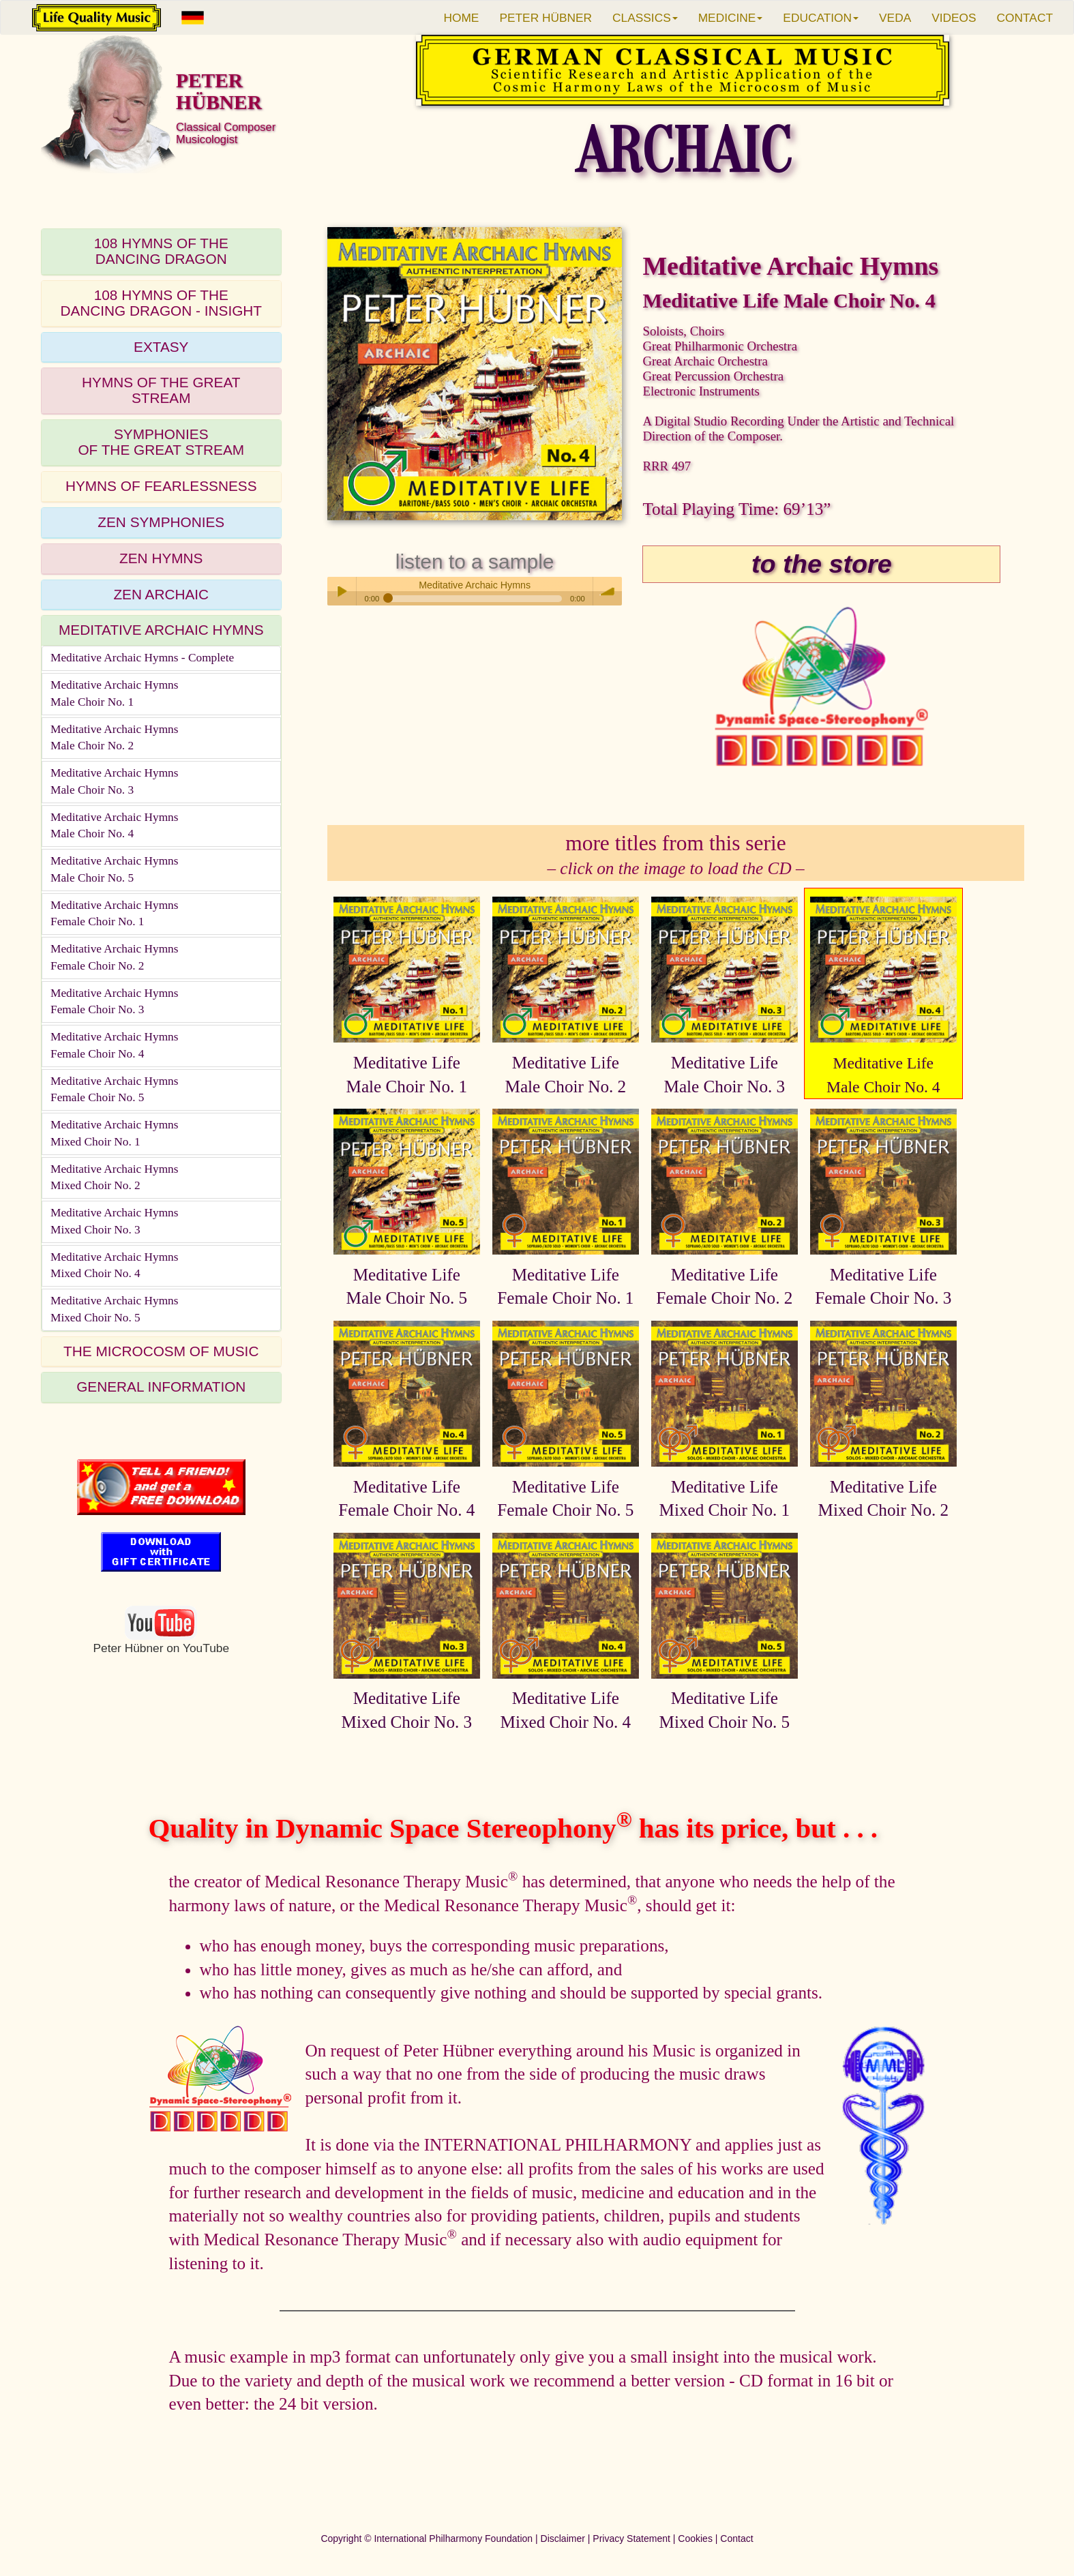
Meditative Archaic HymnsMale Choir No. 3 (114, 781)
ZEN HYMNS (161, 558)
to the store (821, 564)
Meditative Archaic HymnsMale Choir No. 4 (114, 826)
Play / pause (341, 591)
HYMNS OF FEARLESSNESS (161, 486)
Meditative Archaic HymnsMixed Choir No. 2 (114, 1178)
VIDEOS (953, 18)
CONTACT (1025, 18)
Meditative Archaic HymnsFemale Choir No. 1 (114, 914)
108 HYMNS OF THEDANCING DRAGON (161, 251)
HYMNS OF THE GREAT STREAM (161, 390)
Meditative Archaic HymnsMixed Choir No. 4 (114, 1265)
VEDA (895, 18)
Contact (736, 2538)
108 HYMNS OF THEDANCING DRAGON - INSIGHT (161, 302)
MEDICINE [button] (730, 18)
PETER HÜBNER (545, 18)
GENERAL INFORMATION (160, 1386)
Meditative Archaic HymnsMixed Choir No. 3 (114, 1221)
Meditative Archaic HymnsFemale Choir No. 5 (114, 1090)
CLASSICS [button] (645, 18)
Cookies (695, 2538)
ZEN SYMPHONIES (161, 522)
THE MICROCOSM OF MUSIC (160, 1351)
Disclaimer (563, 2538)
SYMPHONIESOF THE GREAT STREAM (161, 442)
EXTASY (161, 347)
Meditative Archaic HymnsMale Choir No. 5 (114, 869)
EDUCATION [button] (821, 18)
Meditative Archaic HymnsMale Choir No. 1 (114, 693)
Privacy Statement (631, 2538)
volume (607, 591)
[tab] (161, 252)
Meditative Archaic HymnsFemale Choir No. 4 (114, 1045)
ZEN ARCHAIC (161, 594)
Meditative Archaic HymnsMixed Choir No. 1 (114, 1133)
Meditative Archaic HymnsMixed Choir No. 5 (114, 1309)
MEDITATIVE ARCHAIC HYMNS (161, 630)
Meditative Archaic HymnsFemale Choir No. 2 (114, 957)
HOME (461, 18)
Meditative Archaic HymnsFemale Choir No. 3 (114, 1002)
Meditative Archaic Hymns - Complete (142, 657)
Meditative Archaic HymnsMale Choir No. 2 (114, 738)
